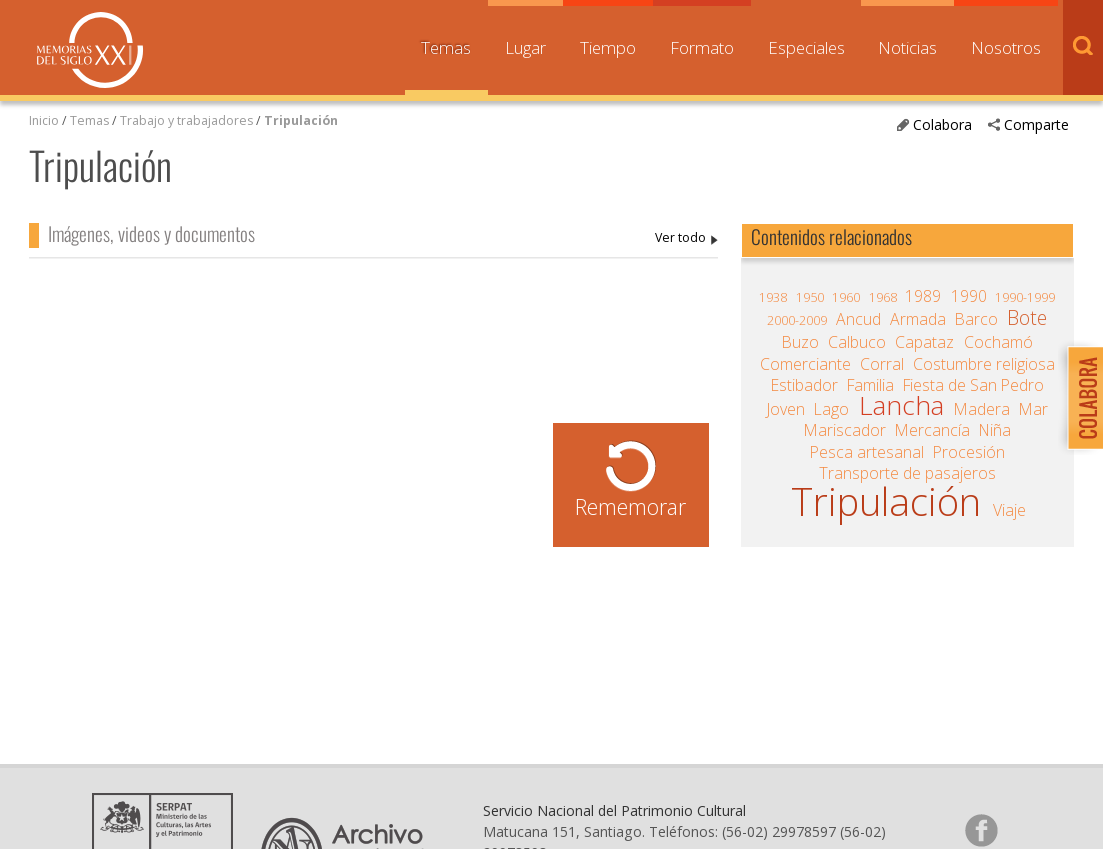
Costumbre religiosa (984, 364)
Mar (1033, 409)
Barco (976, 319)
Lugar (525, 47)
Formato (702, 47)
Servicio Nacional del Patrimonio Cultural (614, 810)
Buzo (800, 342)
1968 (883, 297)
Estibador (804, 385)
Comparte (1036, 124)
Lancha (901, 405)
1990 (969, 296)
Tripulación (301, 120)
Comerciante (805, 364)
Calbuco (857, 342)
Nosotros (1006, 47)
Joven (786, 409)
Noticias (907, 47)
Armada (918, 319)
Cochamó (998, 342)
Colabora (942, 124)
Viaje (1009, 510)
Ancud (858, 319)
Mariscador (845, 430)
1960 (846, 297)
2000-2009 (797, 320)
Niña (995, 430)
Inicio (44, 120)
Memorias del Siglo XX (90, 50)
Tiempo (608, 47)
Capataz (924, 342)
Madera (982, 409)
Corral (882, 364)
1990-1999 (1025, 297)
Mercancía (932, 430)
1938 (773, 297)
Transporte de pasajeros (907, 473)
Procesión (969, 452)
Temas (446, 47)
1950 (810, 297)
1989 (923, 296)
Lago (831, 409)
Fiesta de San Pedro (973, 385)
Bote (1027, 318)
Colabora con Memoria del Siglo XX (1080, 397)
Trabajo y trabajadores (186, 120)
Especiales (806, 47)
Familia (870, 385)
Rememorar (630, 506)
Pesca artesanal (867, 452)
